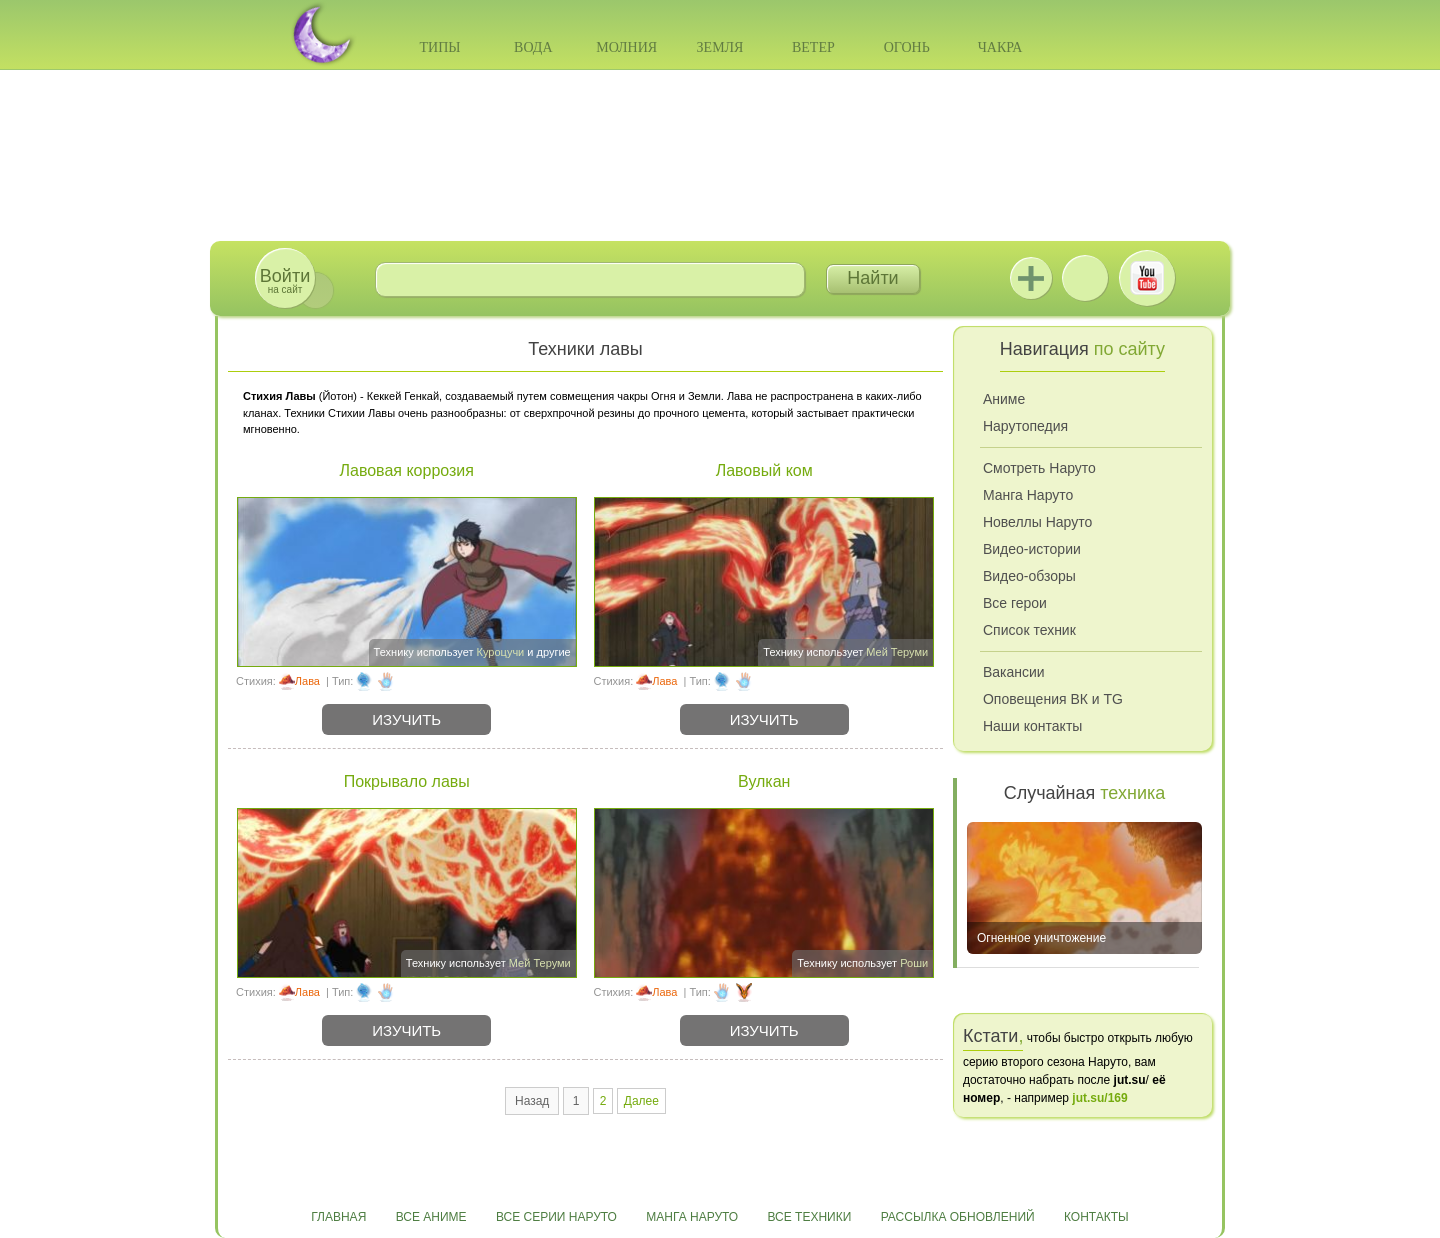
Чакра (1000, 47)
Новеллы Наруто (1037, 522)
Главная (338, 1217)
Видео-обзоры (1029, 576)
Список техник (1029, 630)
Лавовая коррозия (406, 470)
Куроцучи (501, 652)
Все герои (1015, 603)
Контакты (1096, 1217)
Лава (307, 681)
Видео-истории (1032, 549)
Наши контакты (1032, 726)
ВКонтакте (1085, 278)
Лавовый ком (764, 470)
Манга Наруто (1028, 495)
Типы (439, 47)
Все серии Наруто (556, 1217)
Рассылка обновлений (958, 1217)
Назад (532, 1101)
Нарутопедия (1025, 426)
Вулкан (764, 781)
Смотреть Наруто (1039, 468)
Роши (914, 963)
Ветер (813, 47)
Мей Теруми (897, 652)
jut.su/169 (1099, 1098)
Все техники (809, 1217)
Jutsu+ (1031, 278)
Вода (533, 47)
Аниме (1004, 399)
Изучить (406, 719)
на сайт (285, 280)
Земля (720, 47)
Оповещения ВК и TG (1053, 699)
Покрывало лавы (407, 781)
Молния (626, 47)
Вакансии (1014, 672)
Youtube (1147, 278)
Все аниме (431, 1217)
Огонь (907, 47)
